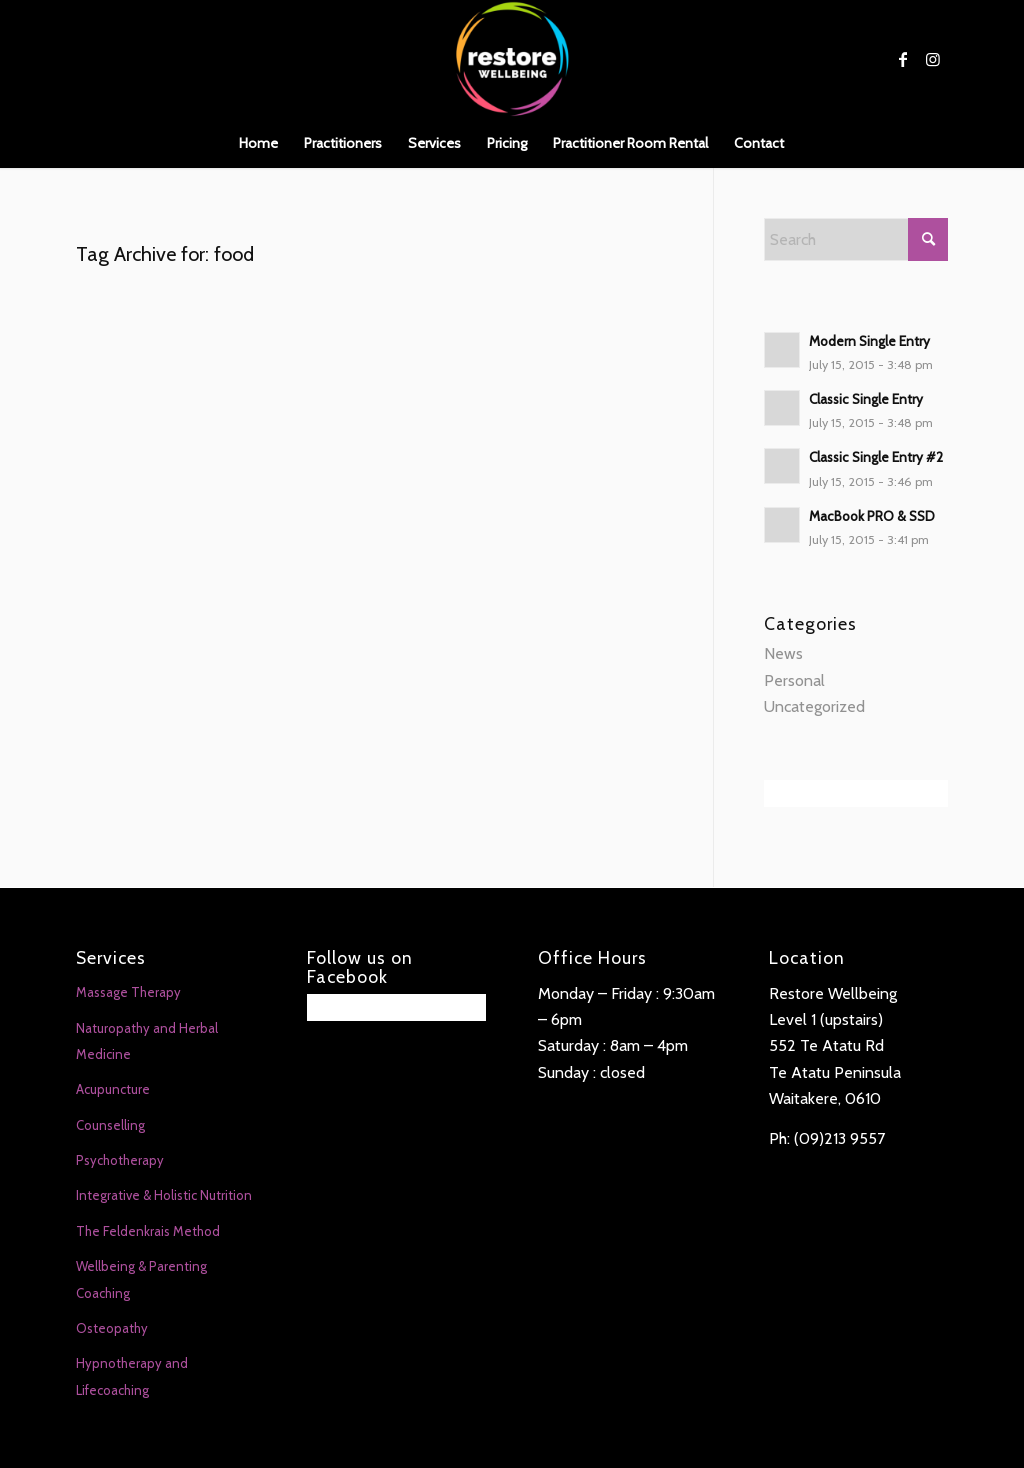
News (783, 653)
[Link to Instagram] (933, 59)
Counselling (110, 1125)
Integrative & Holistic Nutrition (164, 1195)
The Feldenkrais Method (148, 1231)
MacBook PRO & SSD (872, 516)
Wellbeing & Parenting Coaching (141, 1279)
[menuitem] (258, 143)
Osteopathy (112, 1328)
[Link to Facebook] (903, 59)
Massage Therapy (128, 992)
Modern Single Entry (869, 341)
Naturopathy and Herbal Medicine (147, 1041)
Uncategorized (814, 706)
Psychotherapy (120, 1160)
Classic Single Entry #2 (876, 457)
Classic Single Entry (866, 399)
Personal (794, 680)
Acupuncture (113, 1089)
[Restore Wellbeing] (512, 59)
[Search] (856, 239)
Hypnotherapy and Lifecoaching (132, 1376)
